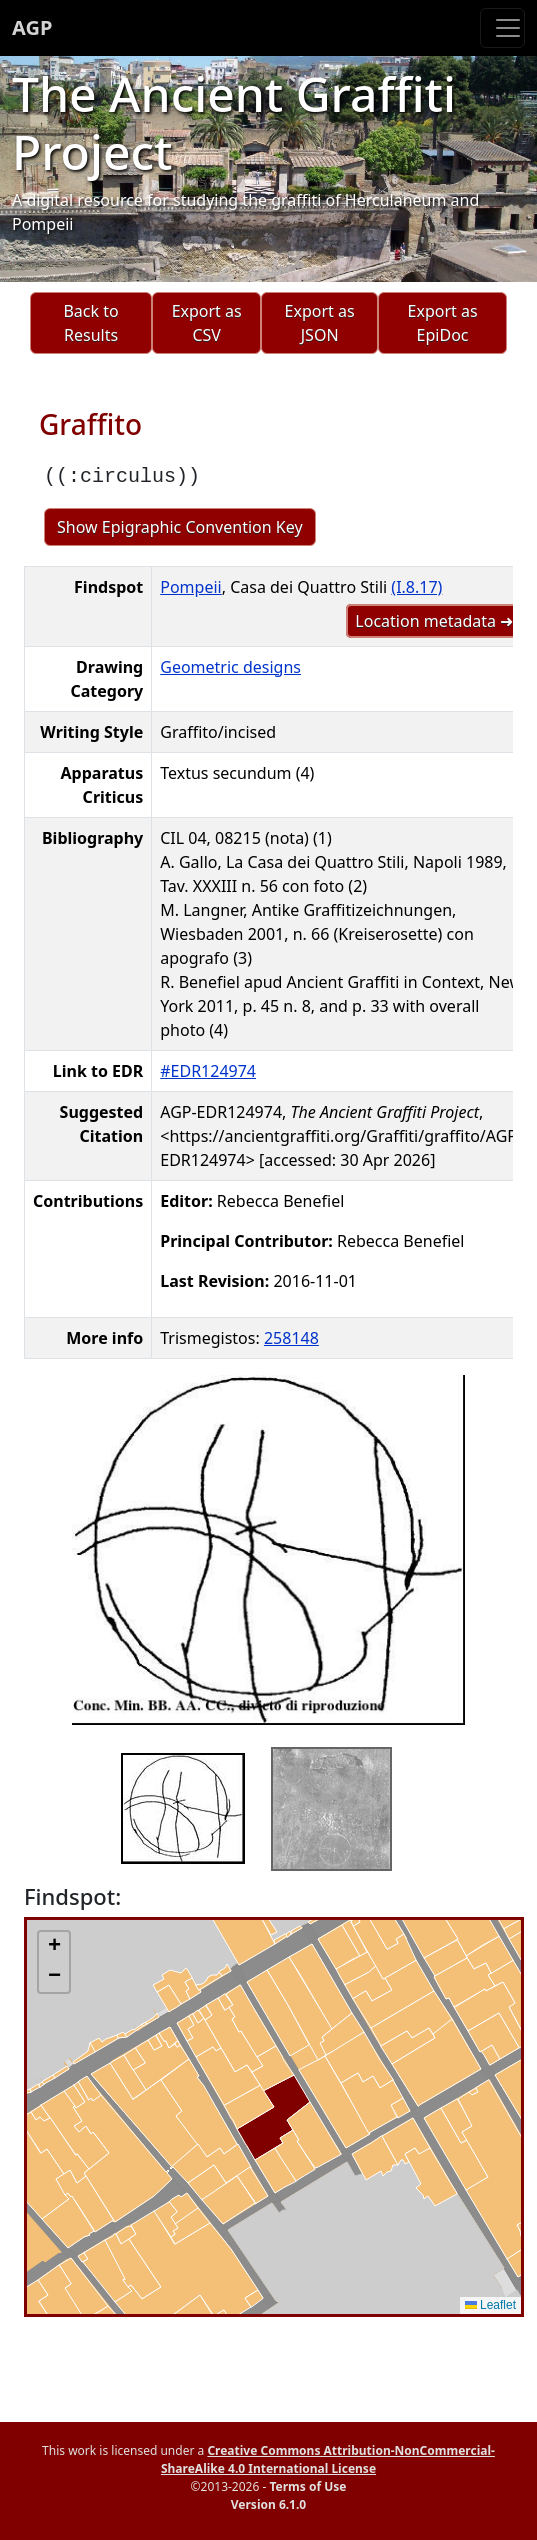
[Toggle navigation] (502, 28)
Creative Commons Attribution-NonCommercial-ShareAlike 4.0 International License (328, 2459)
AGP (32, 27)
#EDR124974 (208, 1071)
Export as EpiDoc (443, 323)
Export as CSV (207, 323)
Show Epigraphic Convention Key (180, 527)
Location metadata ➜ (434, 621)
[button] (54, 1947)
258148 (291, 1338)
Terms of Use (307, 2486)
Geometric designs (230, 667)
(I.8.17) (416, 587)
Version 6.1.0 (268, 2504)
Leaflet (490, 2305)
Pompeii (190, 587)
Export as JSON (320, 323)
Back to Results (90, 323)
